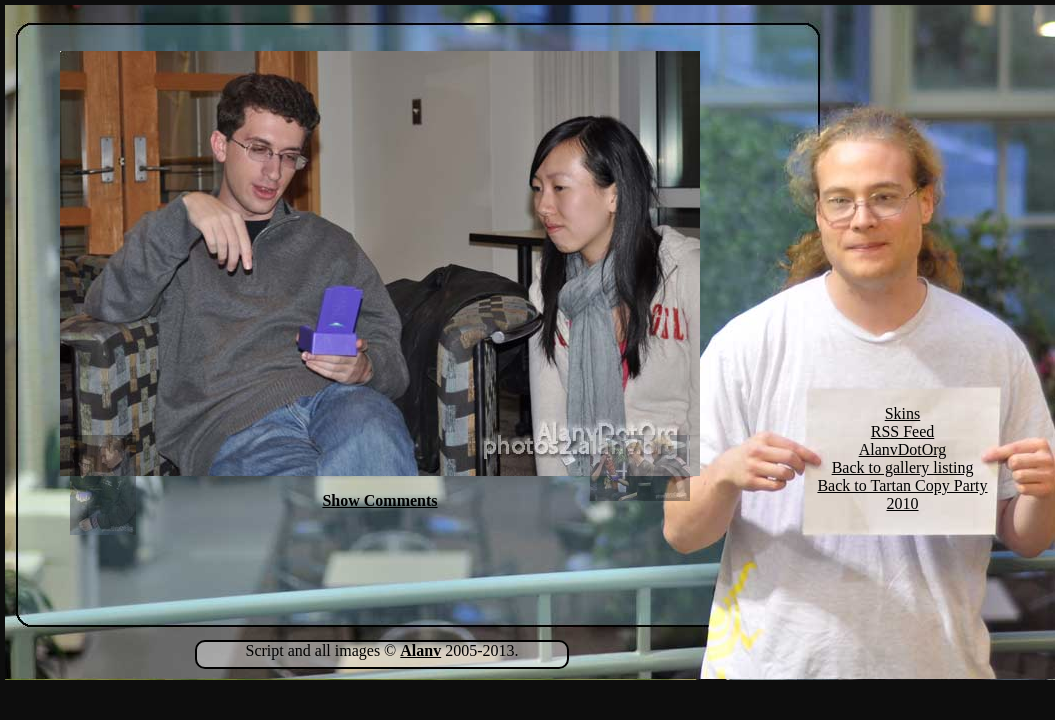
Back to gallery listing (903, 467)
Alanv (420, 650)
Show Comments (379, 500)
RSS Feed (903, 431)
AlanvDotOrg (903, 449)
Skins (903, 413)
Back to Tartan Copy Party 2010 (902, 494)
